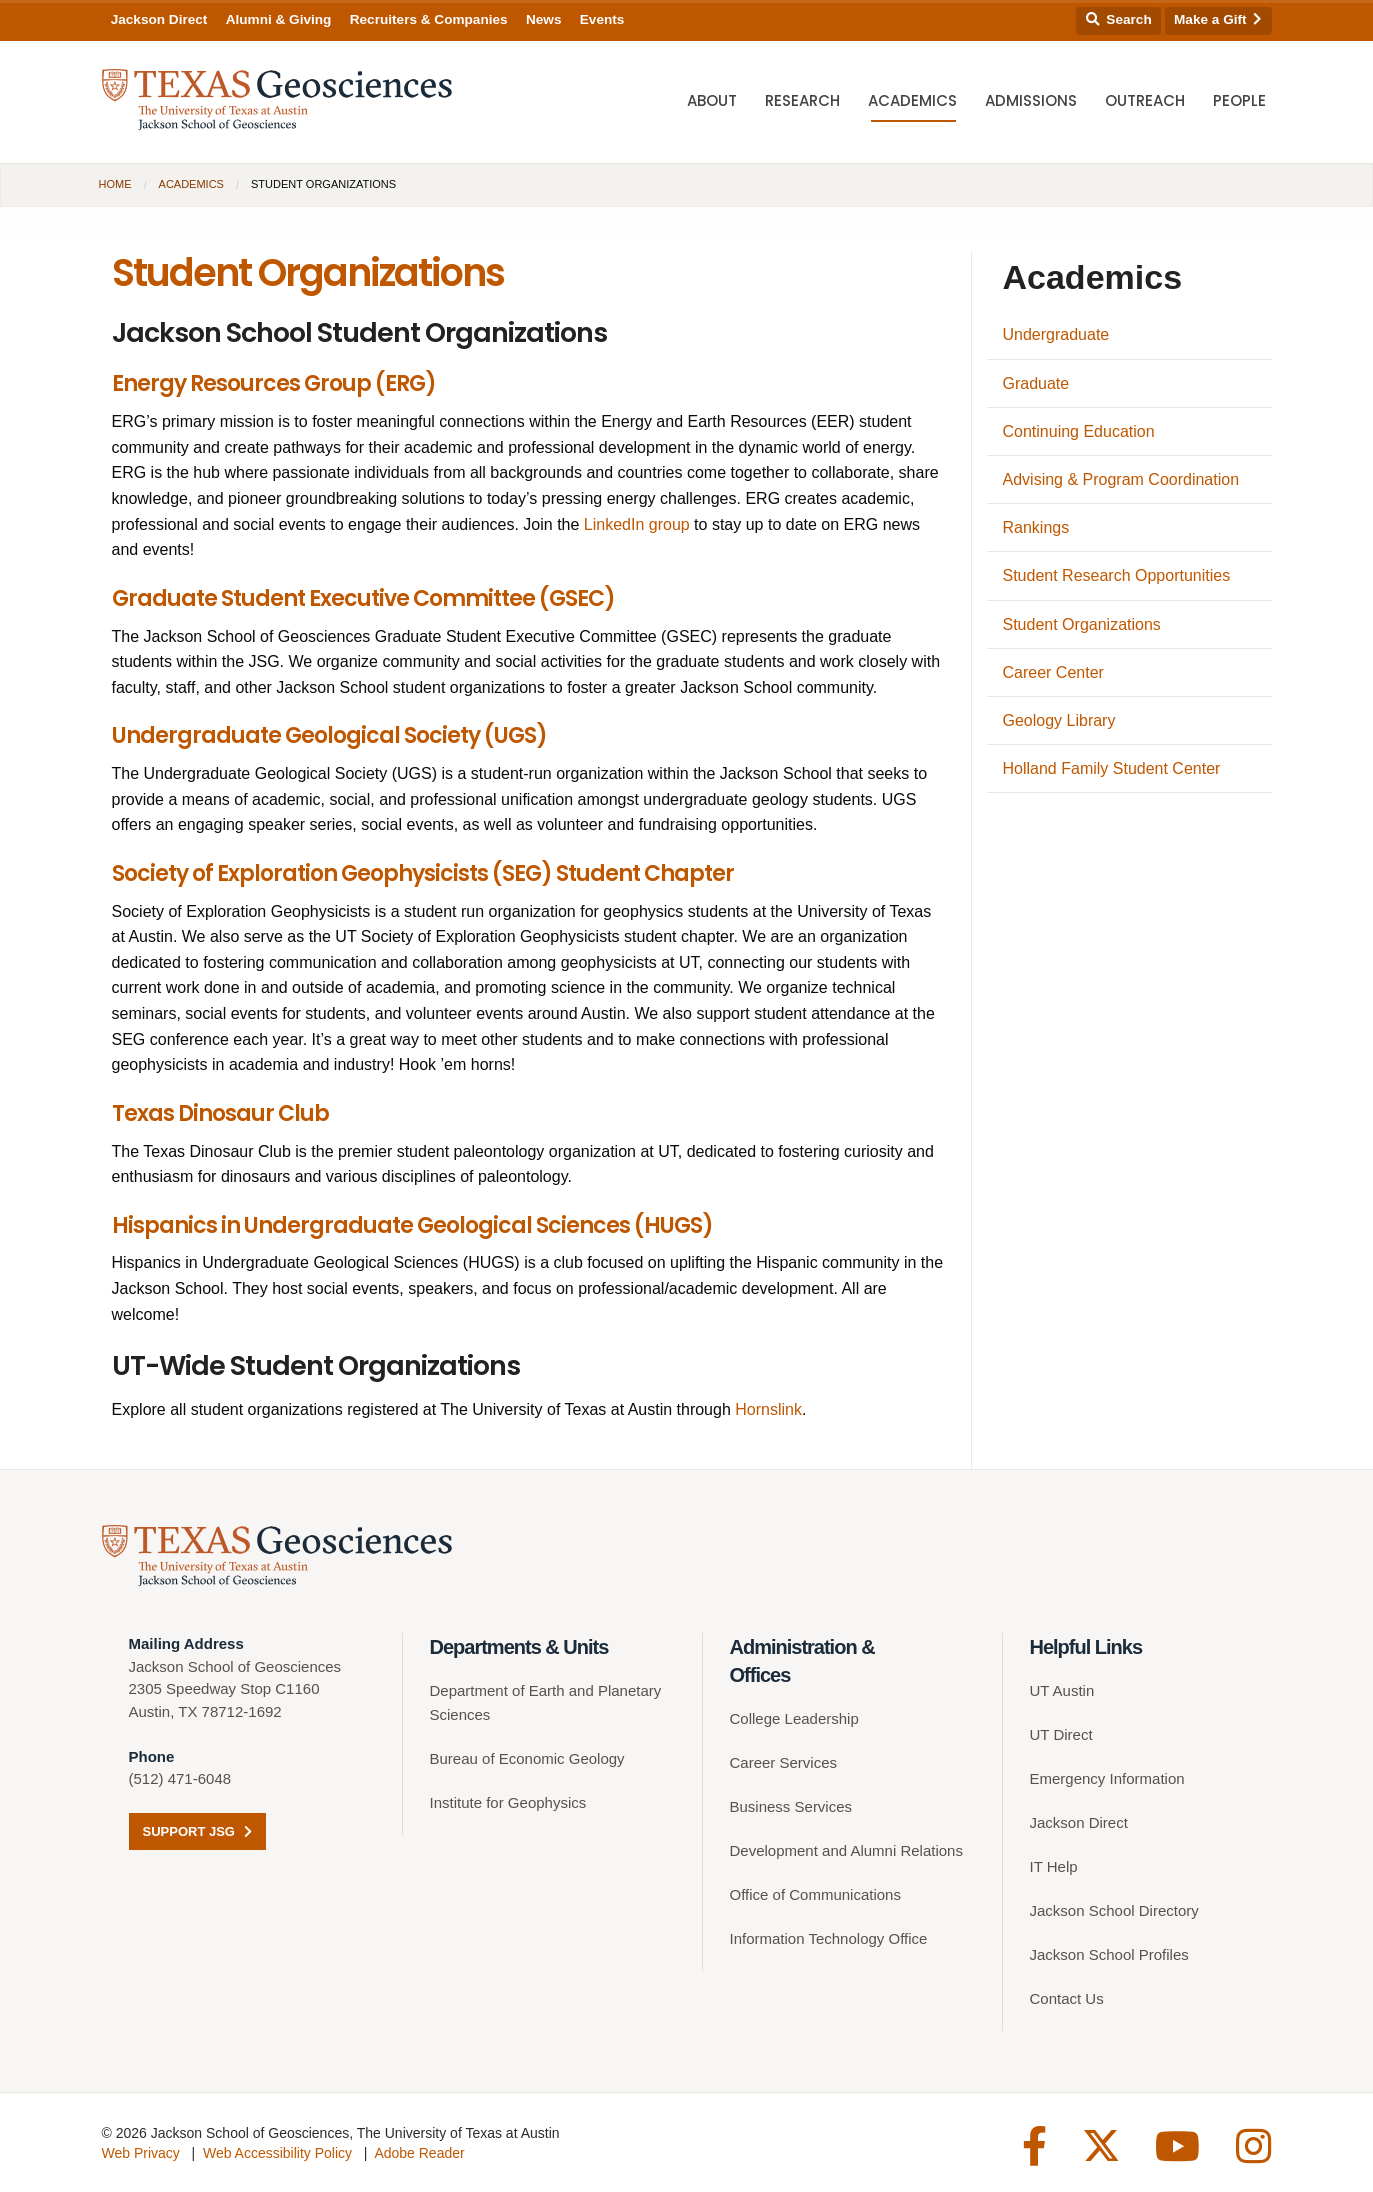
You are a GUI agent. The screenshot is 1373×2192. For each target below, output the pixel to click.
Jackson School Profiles (1109, 1954)
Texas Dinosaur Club (220, 1113)
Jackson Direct (159, 19)
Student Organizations (1082, 624)
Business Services (791, 1806)
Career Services (784, 1762)
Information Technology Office (829, 1938)
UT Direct (1061, 1734)
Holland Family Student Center (1112, 768)
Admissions (1031, 100)
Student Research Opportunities (1117, 575)
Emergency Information (1107, 1778)
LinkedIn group (637, 524)
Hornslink (768, 1409)
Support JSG (197, 1831)
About (712, 100)
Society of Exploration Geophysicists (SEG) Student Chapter (423, 873)
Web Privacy (141, 2153)
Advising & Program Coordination (1121, 479)
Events (602, 19)
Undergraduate (1056, 334)
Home (115, 184)
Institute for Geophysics (508, 1802)
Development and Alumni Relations (846, 1850)
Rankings (1036, 527)
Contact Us (1067, 1998)
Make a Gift (1218, 19)
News (544, 19)
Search (1119, 19)
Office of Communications (815, 1894)
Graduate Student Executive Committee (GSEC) (363, 598)
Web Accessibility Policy (277, 2153)
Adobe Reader (419, 2153)
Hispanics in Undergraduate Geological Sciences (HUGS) (412, 1225)
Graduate (1036, 383)
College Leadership (794, 1718)
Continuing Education (1079, 431)
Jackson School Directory (1114, 1910)
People (1239, 100)
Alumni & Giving (279, 19)
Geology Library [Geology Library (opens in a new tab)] (1059, 720)
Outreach (1145, 100)
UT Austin (1062, 1690)
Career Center (1053, 672)
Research (802, 100)
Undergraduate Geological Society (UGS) (329, 735)
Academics (912, 100)
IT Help (1054, 1866)
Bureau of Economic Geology (527, 1758)
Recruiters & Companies (429, 19)
